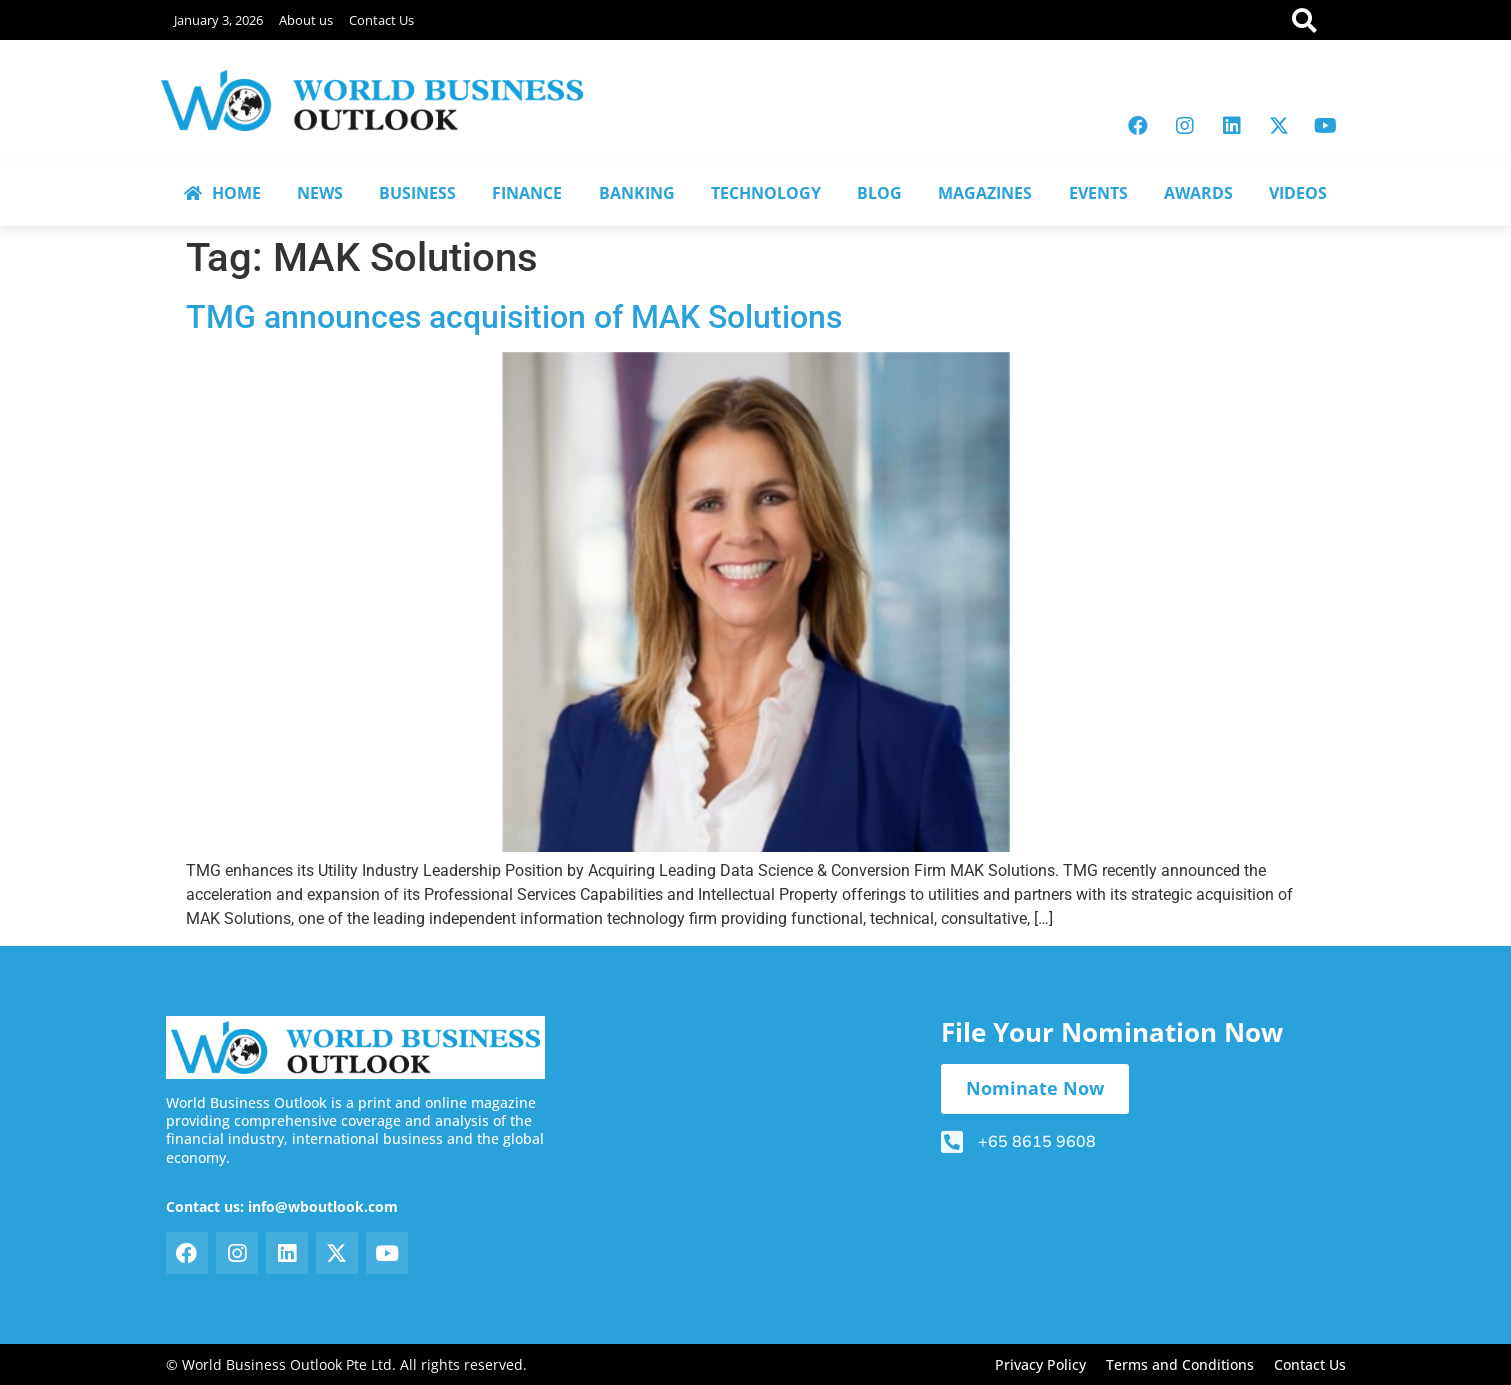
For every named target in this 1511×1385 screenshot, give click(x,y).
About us (306, 20)
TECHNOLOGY (766, 193)
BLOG (879, 193)
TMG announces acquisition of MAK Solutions (514, 317)
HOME (222, 193)
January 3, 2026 (218, 20)
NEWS (320, 193)
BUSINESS (417, 193)
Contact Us (381, 20)
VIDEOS (1298, 193)
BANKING (637, 193)
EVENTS (1098, 193)
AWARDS (1198, 193)
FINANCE (527, 193)
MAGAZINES (985, 193)
